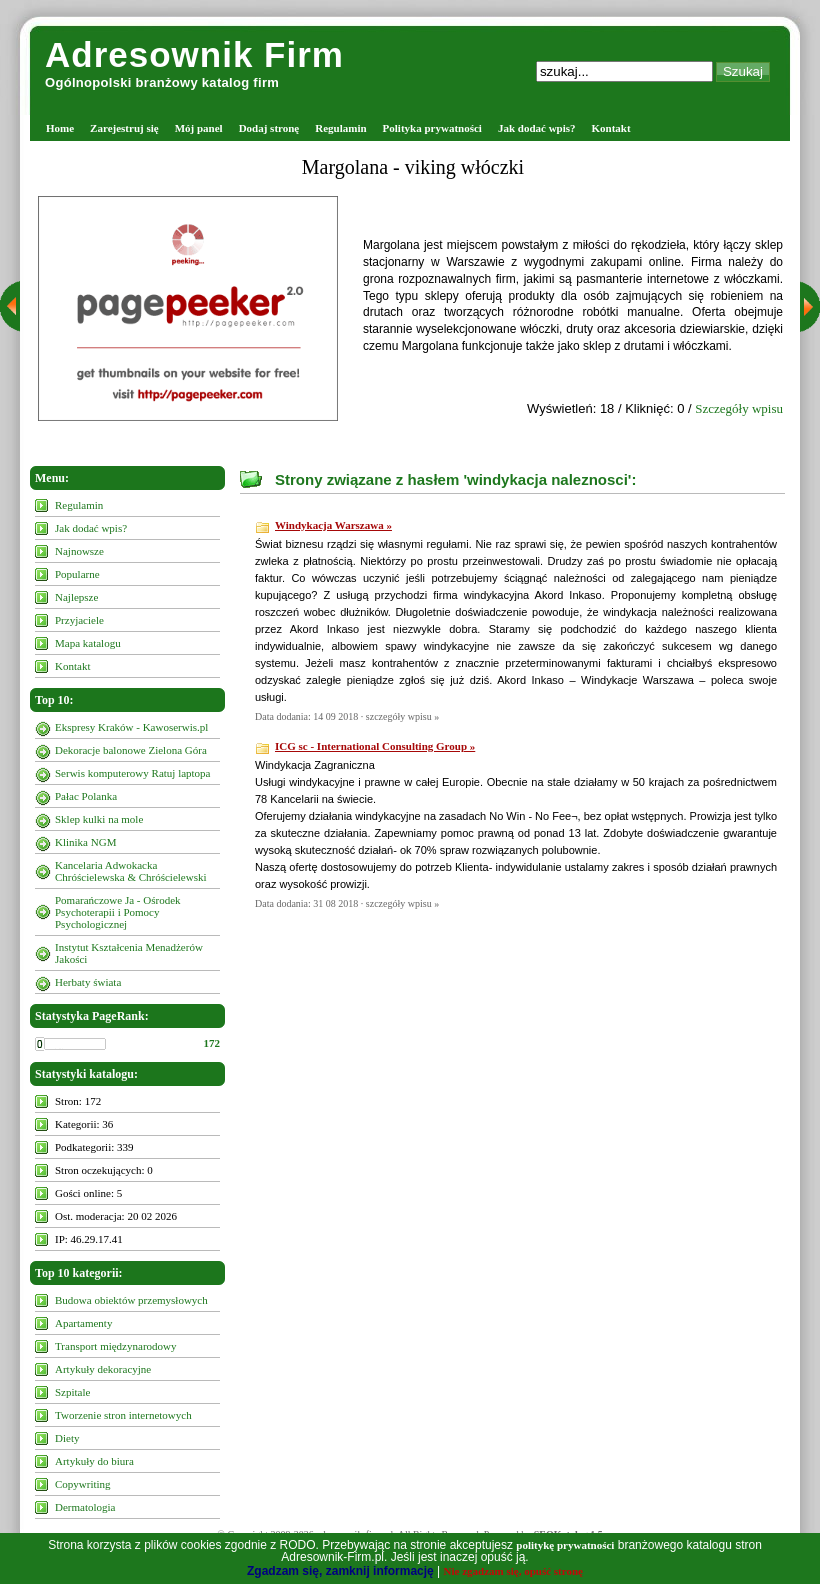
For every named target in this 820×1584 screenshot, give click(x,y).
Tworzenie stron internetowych (123, 1415)
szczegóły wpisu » (402, 716)
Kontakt (611, 128)
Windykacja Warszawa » (333, 525)
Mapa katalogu (88, 643)
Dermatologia (85, 1507)
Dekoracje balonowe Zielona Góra (131, 750)
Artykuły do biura (94, 1461)
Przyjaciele (79, 620)
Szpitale (72, 1392)
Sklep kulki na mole (99, 819)
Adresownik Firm (194, 54)
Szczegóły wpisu (739, 408)
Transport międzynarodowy (116, 1346)
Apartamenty (83, 1323)
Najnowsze (79, 551)
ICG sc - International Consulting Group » (375, 746)
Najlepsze (76, 597)
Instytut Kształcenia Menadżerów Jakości (129, 953)
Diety (67, 1438)
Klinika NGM (85, 842)
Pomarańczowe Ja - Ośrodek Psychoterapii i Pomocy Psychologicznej (118, 912)
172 (212, 1043)
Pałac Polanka (86, 796)
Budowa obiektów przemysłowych (131, 1300)
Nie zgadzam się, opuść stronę (513, 1571)
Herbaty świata (88, 982)
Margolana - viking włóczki (413, 167)
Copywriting (83, 1484)
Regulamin (340, 128)
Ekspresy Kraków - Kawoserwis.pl (131, 727)
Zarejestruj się (124, 128)
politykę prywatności (565, 1545)
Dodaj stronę (269, 128)
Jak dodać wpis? (537, 128)
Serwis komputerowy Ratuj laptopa (133, 773)
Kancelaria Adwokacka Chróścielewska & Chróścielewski (131, 871)
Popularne (77, 574)
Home (60, 128)
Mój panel (199, 128)
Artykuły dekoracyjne (103, 1369)
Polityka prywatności (432, 128)
